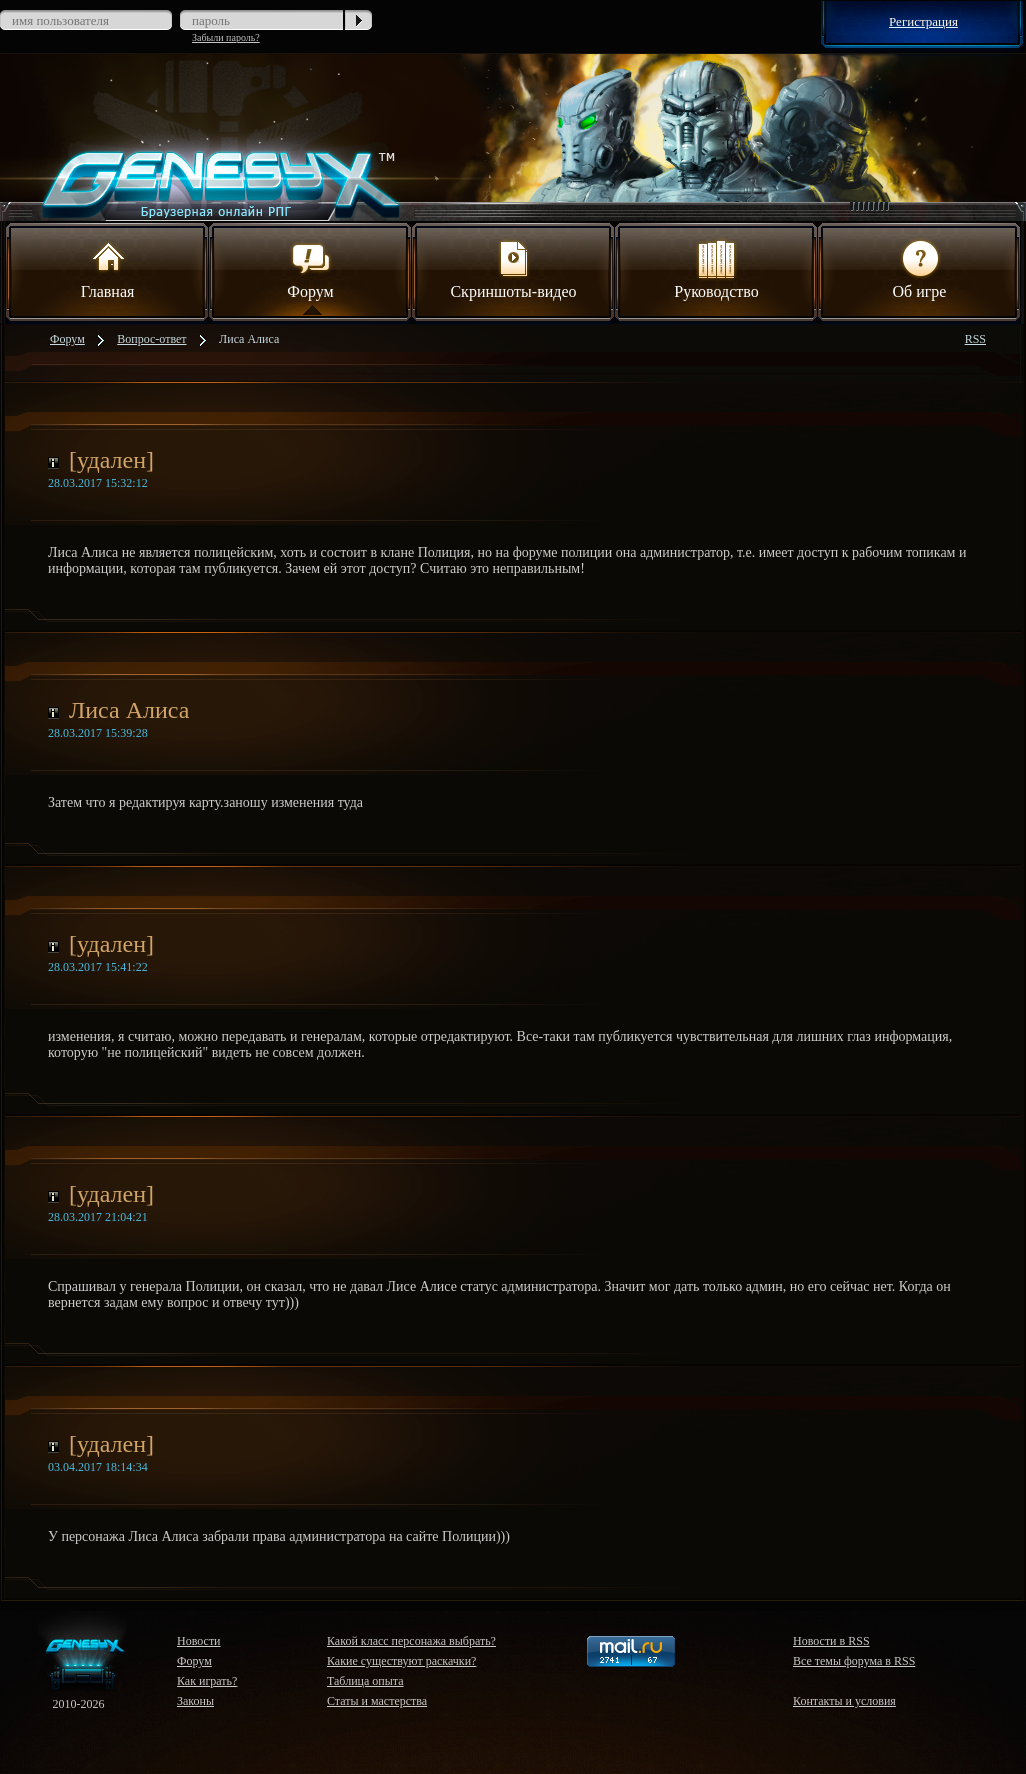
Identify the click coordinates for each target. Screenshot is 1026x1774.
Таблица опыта (365, 1681)
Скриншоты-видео (513, 268)
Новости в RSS (831, 1641)
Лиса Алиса (249, 339)
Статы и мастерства (377, 1701)
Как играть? (207, 1681)
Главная (108, 268)
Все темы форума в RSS (854, 1661)
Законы (195, 1701)
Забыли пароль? (226, 37)
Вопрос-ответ (151, 339)
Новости (199, 1641)
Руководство (716, 268)
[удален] (111, 460)
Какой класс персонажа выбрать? (411, 1641)
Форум (310, 268)
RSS (975, 339)
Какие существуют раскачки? (401, 1661)
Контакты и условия (844, 1701)
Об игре (920, 268)
